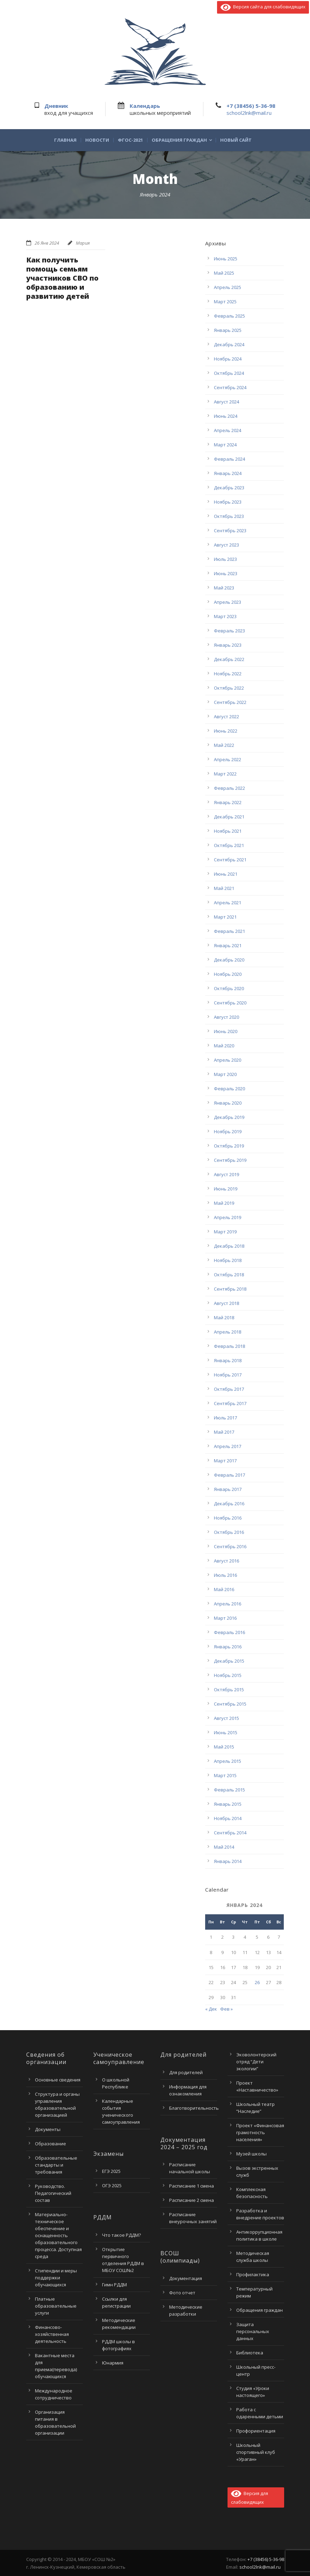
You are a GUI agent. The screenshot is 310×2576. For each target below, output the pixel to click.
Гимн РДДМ (114, 2284)
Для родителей (186, 2072)
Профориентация (255, 2431)
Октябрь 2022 (229, 688)
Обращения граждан (179, 140)
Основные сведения (57, 2080)
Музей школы (251, 2154)
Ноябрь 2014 (227, 1818)
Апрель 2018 (227, 1332)
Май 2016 (224, 1589)
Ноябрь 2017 (227, 1375)
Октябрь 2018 (229, 1274)
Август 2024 (226, 402)
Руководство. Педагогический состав (53, 2193)
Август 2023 (226, 545)
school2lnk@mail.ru (249, 112)
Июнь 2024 (225, 416)
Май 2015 (224, 1747)
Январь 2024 (227, 473)
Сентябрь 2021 (230, 859)
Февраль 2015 (229, 1790)
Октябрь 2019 (229, 1146)
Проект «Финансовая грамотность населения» (260, 2132)
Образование (50, 2143)
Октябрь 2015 (229, 1689)
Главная (65, 140)
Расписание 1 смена (191, 2186)
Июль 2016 (225, 1575)
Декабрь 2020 (229, 960)
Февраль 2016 (229, 1632)
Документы (47, 2129)
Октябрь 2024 (229, 373)
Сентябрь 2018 (230, 1289)
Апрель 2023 (227, 602)
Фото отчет (182, 2292)
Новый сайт (236, 140)
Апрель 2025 (227, 287)
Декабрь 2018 (229, 1246)
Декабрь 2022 (229, 659)
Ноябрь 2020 (227, 974)
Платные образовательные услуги (56, 2306)
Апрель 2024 (227, 430)
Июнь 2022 (225, 731)
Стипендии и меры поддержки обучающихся (56, 2277)
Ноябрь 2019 (227, 1131)
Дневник (56, 105)
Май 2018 (224, 1317)
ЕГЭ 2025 (111, 2171)
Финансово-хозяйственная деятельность (52, 2334)
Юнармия (112, 2363)
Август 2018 (226, 1303)
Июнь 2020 (225, 1031)
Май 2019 (224, 1203)
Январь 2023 (227, 645)
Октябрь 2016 (229, 1532)
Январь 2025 (227, 330)
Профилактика (252, 2274)
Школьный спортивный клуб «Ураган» (255, 2452)
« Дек (211, 2009)
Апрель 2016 (227, 1604)
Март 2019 (225, 1231)
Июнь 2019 (225, 1189)
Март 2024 (225, 444)
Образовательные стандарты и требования (56, 2165)
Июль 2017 (225, 1418)
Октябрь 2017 (229, 1389)
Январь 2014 (227, 1861)
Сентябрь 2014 (230, 1832)
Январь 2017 (227, 1489)
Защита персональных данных (252, 2331)
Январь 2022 (227, 802)
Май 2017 (224, 1432)
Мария (83, 243)
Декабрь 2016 (229, 1503)
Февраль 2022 (229, 788)
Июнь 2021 (225, 874)
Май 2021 (224, 888)
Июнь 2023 (225, 573)
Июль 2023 (225, 559)
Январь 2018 (227, 1360)
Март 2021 (225, 917)
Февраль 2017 (229, 1475)
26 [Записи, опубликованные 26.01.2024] (257, 1982)
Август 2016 (226, 1561)
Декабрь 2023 (229, 487)
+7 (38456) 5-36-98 (250, 105)
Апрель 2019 (227, 1217)
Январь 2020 (227, 1103)
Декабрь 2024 (229, 344)
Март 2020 (225, 1074)
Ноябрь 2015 (227, 1675)
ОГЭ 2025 (112, 2185)
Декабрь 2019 (229, 1117)
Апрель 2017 (227, 1446)
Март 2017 (225, 1460)
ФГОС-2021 (130, 140)
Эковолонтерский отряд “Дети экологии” (256, 2061)
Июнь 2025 (225, 258)
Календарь (145, 105)
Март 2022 (225, 774)
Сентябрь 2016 (230, 1546)
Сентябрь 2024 (230, 387)
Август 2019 (226, 1174)
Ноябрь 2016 (227, 1518)
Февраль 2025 (229, 316)
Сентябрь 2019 (230, 1160)
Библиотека (249, 2352)
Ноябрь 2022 (227, 673)
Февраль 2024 (229, 459)
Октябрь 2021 (229, 845)
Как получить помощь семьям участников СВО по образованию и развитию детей (62, 278)
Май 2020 (224, 1045)
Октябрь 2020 (229, 988)
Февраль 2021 (229, 931)
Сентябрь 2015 (230, 1704)
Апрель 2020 (227, 1060)
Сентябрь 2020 (230, 1003)
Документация (185, 2278)
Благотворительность (194, 2108)
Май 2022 (224, 745)
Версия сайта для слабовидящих (263, 6)
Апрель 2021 (227, 902)
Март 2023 (225, 616)
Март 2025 (225, 301)
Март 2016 (225, 1618)
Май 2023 (224, 588)
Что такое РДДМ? (121, 2235)
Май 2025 (224, 273)
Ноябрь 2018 (227, 1260)
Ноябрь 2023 (227, 502)
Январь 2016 (227, 1646)
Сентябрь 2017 (230, 1403)
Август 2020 (226, 1017)
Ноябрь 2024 (227, 359)
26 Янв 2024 (47, 243)
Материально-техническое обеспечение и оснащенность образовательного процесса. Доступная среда (58, 2235)
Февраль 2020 (229, 1088)
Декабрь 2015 (229, 1661)
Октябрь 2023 (229, 516)
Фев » (226, 2009)
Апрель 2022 (227, 759)
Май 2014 (224, 1847)
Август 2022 (226, 716)
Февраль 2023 (229, 631)
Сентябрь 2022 (230, 702)
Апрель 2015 (227, 1761)
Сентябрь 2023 (230, 530)
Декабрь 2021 (229, 817)
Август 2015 (226, 1718)
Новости (97, 140)
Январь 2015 (227, 1804)
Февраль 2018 (229, 1346)
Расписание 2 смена (191, 2200)
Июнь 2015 (225, 1732)
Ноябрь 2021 (227, 831)
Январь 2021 (227, 945)
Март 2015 (225, 1775)
